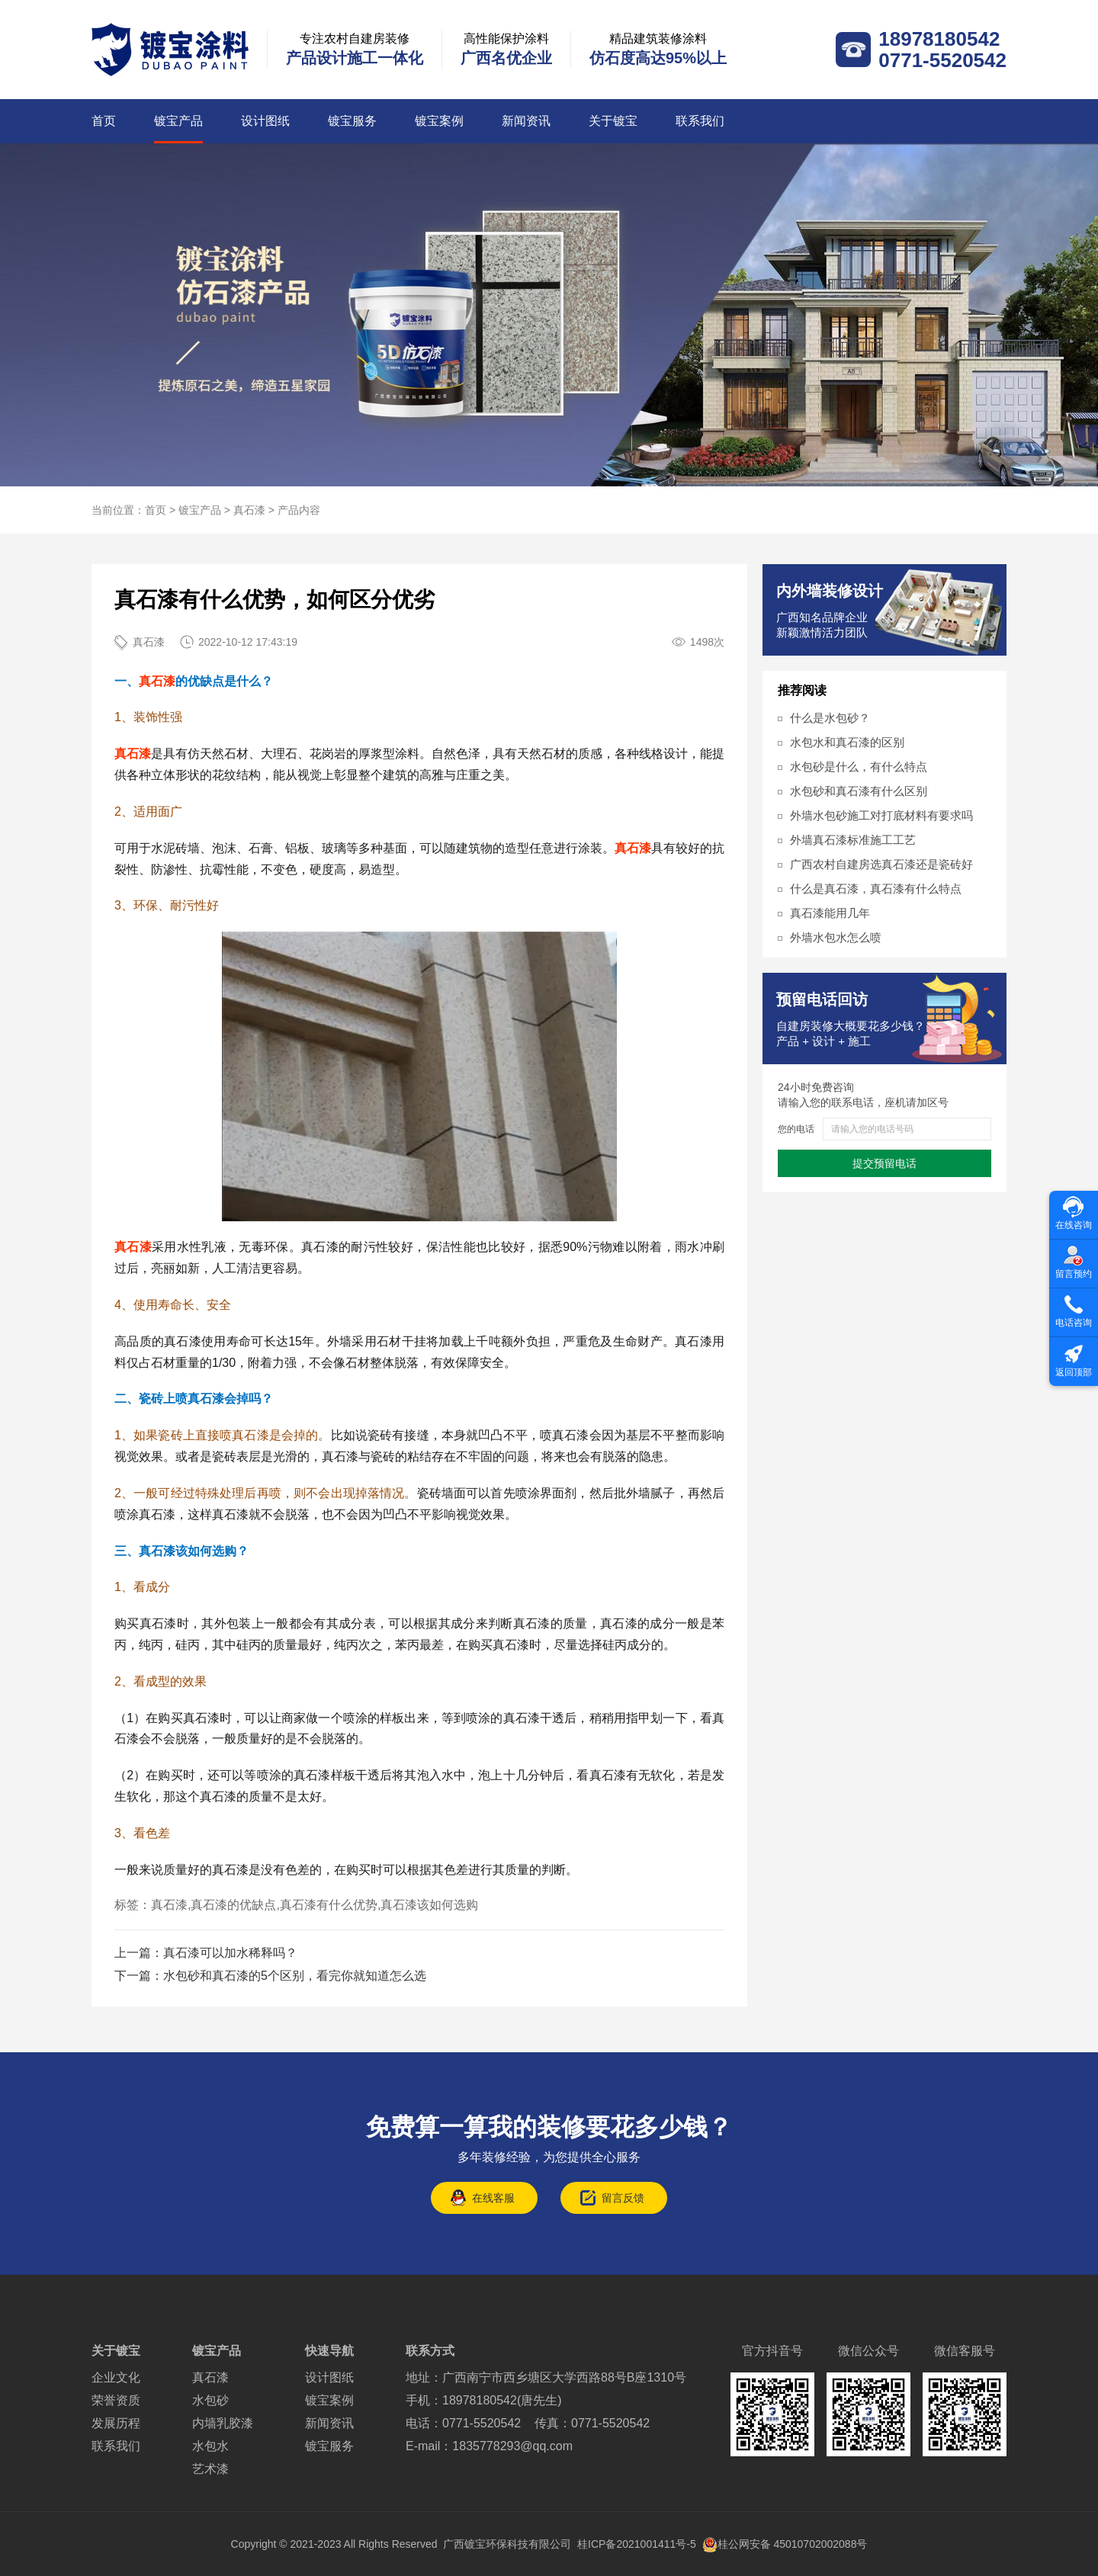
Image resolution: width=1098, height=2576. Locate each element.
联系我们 (700, 120)
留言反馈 (623, 2198)
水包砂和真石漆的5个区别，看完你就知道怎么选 (294, 1975)
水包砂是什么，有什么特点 (858, 766)
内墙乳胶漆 (222, 2423)
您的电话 (796, 1129)
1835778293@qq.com (512, 2446)
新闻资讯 (526, 120)
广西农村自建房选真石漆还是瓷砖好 (881, 864)
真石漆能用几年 (830, 912)
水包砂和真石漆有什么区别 (858, 790)
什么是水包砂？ (830, 717)
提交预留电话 (884, 1163)
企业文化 (116, 2377)
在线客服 (493, 2198)
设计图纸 (265, 120)
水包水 (210, 2446)
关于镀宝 (613, 120)
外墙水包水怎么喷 (835, 937)
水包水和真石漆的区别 (847, 742)
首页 (104, 120)
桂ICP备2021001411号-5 (636, 2544)
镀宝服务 (352, 120)
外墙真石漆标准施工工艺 (853, 839)
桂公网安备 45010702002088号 (785, 2544)
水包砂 (210, 2400)
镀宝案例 (439, 120)
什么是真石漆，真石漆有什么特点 (876, 888)
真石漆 (249, 510)
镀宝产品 (178, 120)
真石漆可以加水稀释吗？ (230, 1952)
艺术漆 (210, 2468)
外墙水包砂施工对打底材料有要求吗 (881, 815)
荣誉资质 (116, 2400)
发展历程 (116, 2423)
